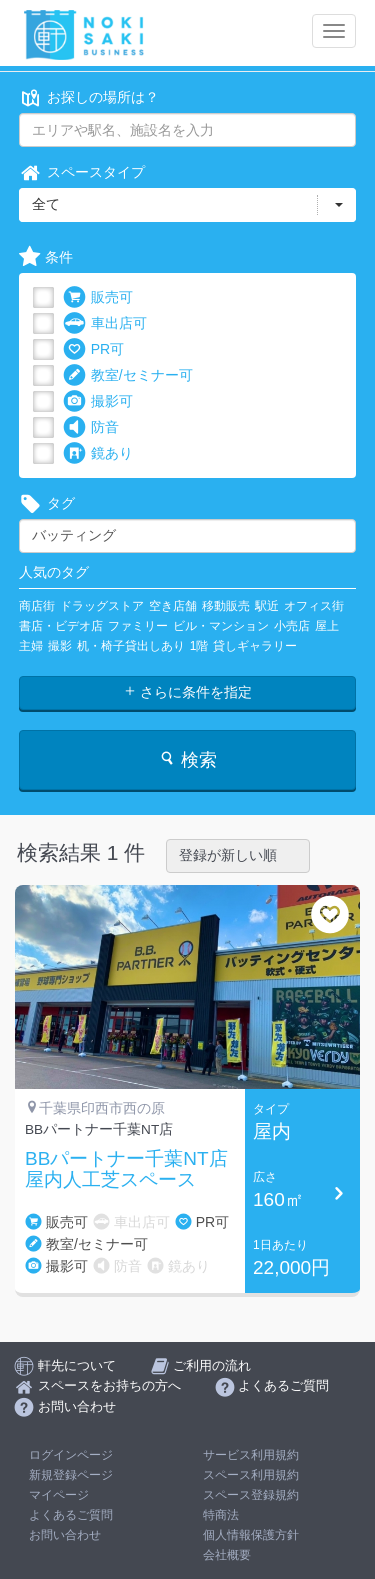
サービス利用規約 (251, 1455)
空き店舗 (173, 606)
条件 (46, 257)
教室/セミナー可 (128, 375)
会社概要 (227, 1555)
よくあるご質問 (71, 1515)
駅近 (267, 606)
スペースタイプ (82, 172)
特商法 (221, 1515)
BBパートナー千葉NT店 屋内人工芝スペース (130, 1169)
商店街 (37, 606)
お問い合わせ (65, 1535)
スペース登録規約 (251, 1495)
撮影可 (98, 401)
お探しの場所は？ (89, 97)
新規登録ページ (71, 1475)
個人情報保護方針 (251, 1535)
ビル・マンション (221, 626)
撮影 (60, 646)
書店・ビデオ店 (61, 626)
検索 (187, 759)
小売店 (292, 626)
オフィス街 (314, 606)
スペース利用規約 (251, 1475)
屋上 (327, 626)
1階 (199, 646)
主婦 (31, 646)
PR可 (93, 349)
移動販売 (226, 606)
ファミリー (138, 626)
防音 (91, 427)
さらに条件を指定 (188, 692)
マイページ (59, 1495)
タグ (47, 503)
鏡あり (98, 453)
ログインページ (71, 1455)
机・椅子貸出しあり (131, 646)
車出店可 (105, 323)
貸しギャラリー (255, 646)
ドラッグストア (102, 606)
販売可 (98, 297)
